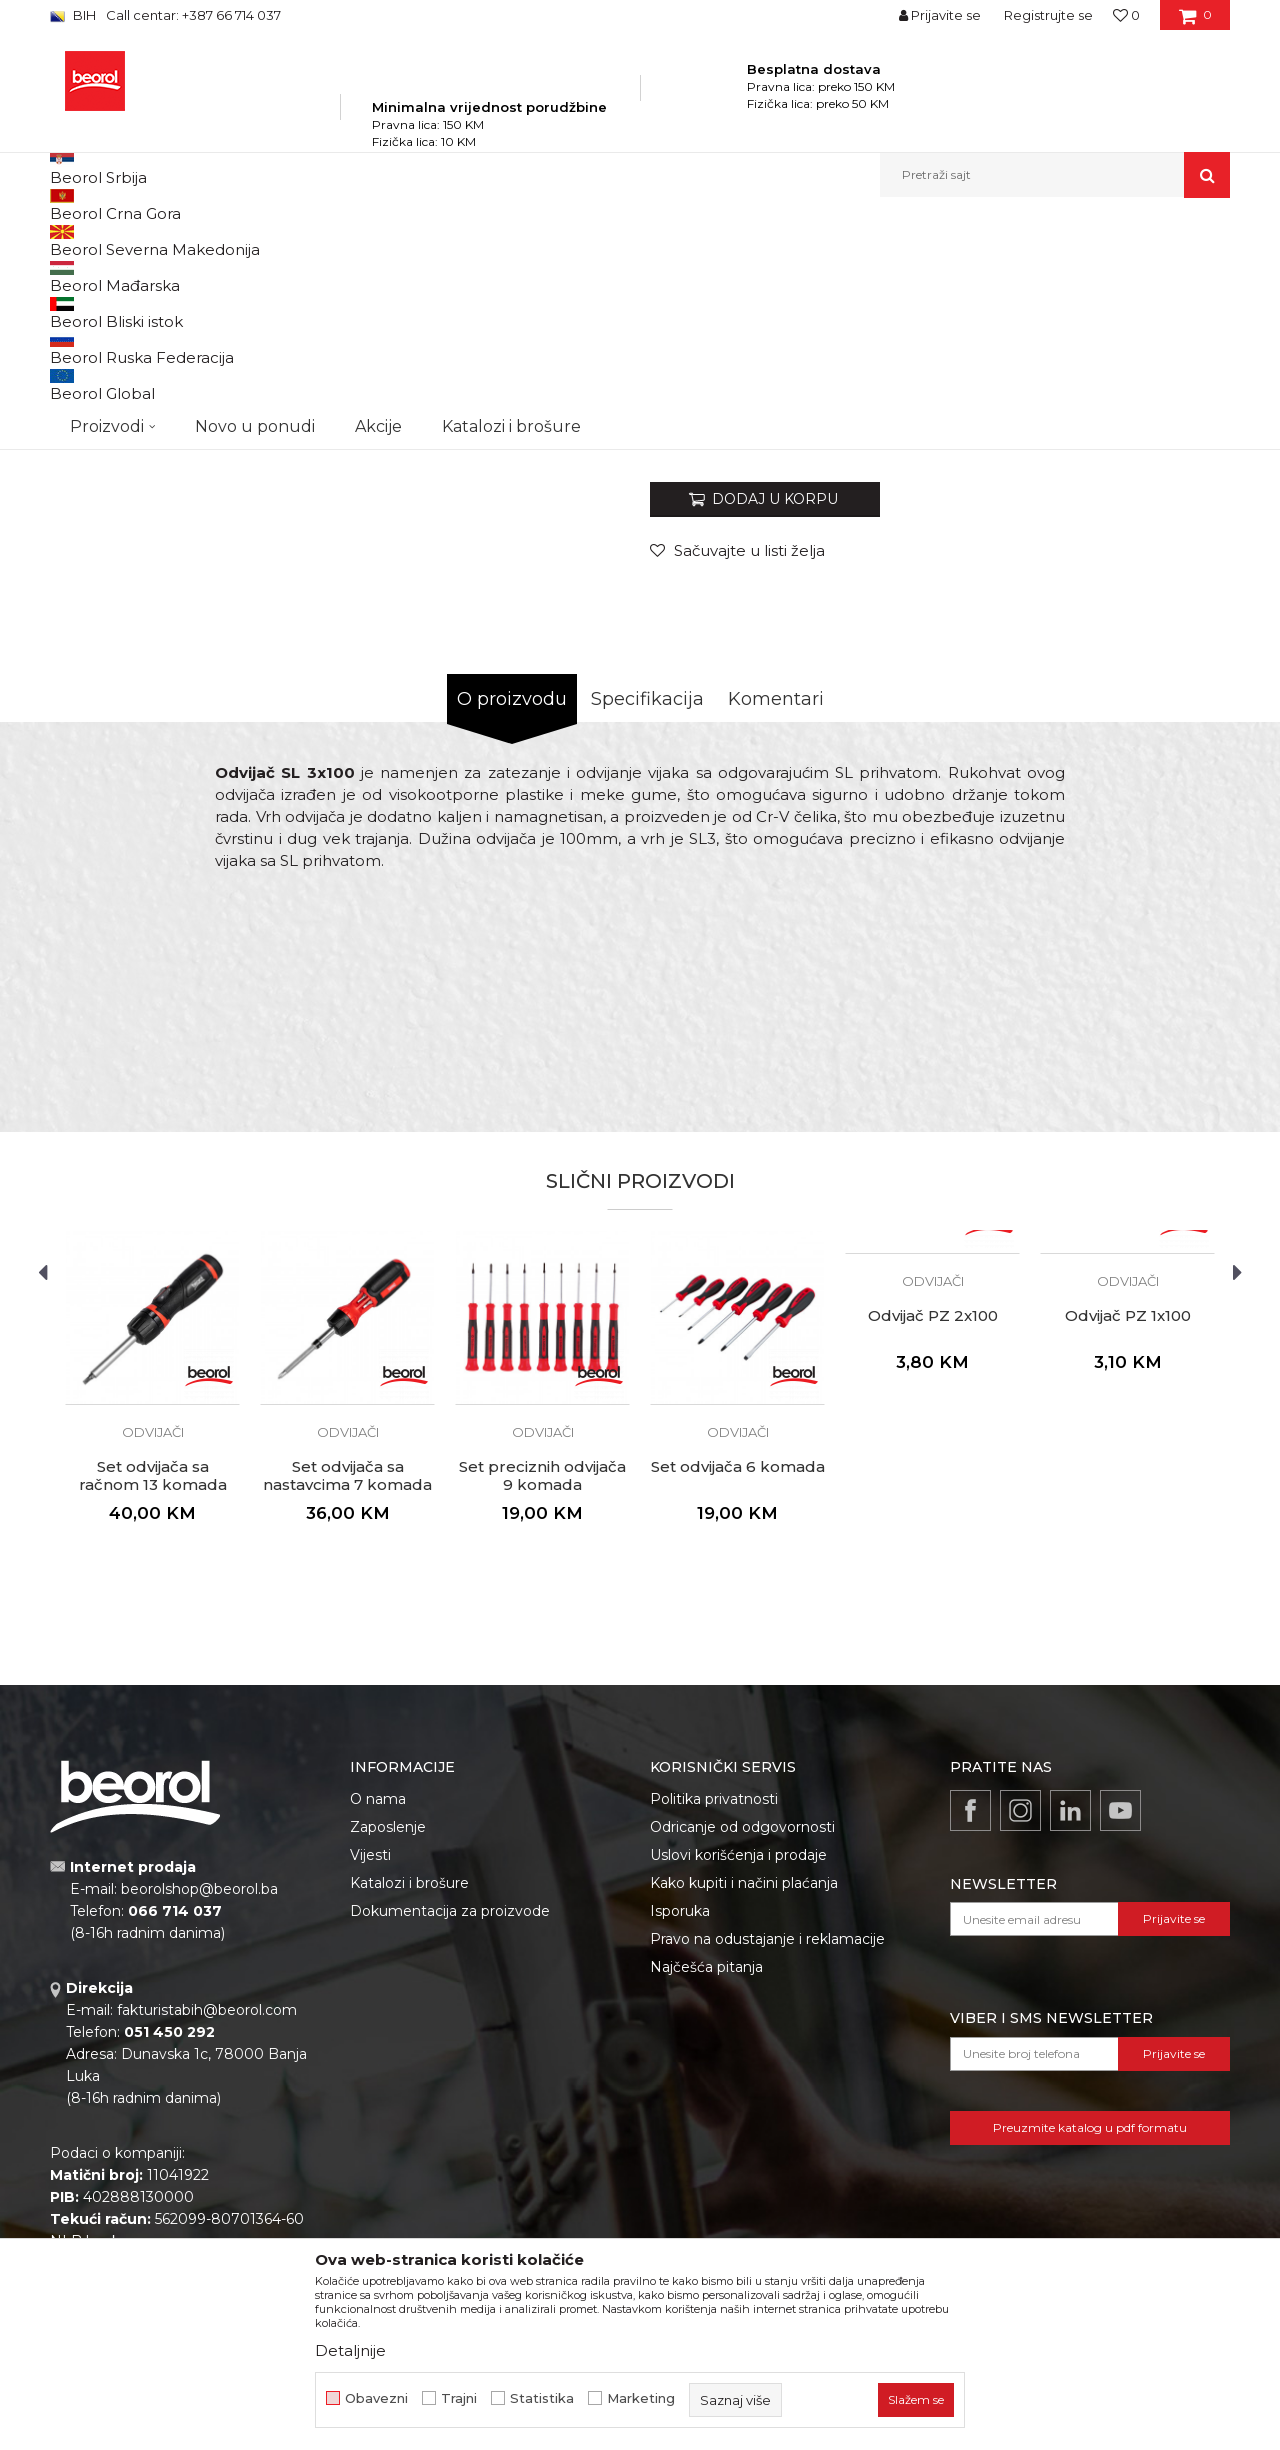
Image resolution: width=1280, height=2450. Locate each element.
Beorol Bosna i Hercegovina (128, 240)
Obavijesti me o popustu (1149, 654)
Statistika (542, 2398)
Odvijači (534, 240)
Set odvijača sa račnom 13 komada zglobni (153, 1713)
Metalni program (339, 240)
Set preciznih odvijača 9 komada (542, 1704)
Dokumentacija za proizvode (450, 2139)
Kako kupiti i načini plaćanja (744, 2111)
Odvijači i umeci (449, 240)
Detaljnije (350, 2350)
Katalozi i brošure (409, 2111)
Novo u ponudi (255, 174)
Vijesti (370, 2083)
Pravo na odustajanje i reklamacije (767, 2167)
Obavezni (376, 2398)
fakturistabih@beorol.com (207, 2238)
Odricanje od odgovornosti (742, 2055)
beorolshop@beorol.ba (199, 2117)
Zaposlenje (388, 2055)
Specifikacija (647, 927)
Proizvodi (248, 240)
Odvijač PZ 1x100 (1128, 1544)
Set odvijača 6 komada (738, 1695)
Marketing (641, 2398)
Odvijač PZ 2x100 (933, 1544)
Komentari (776, 927)
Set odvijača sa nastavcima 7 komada (347, 1704)
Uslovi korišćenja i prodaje (738, 2083)
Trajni (459, 2398)
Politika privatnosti (714, 2027)
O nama (378, 2027)
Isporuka (680, 2139)
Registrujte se (1048, 15)
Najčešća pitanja (706, 2195)
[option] (124, 351)
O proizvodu (512, 927)
